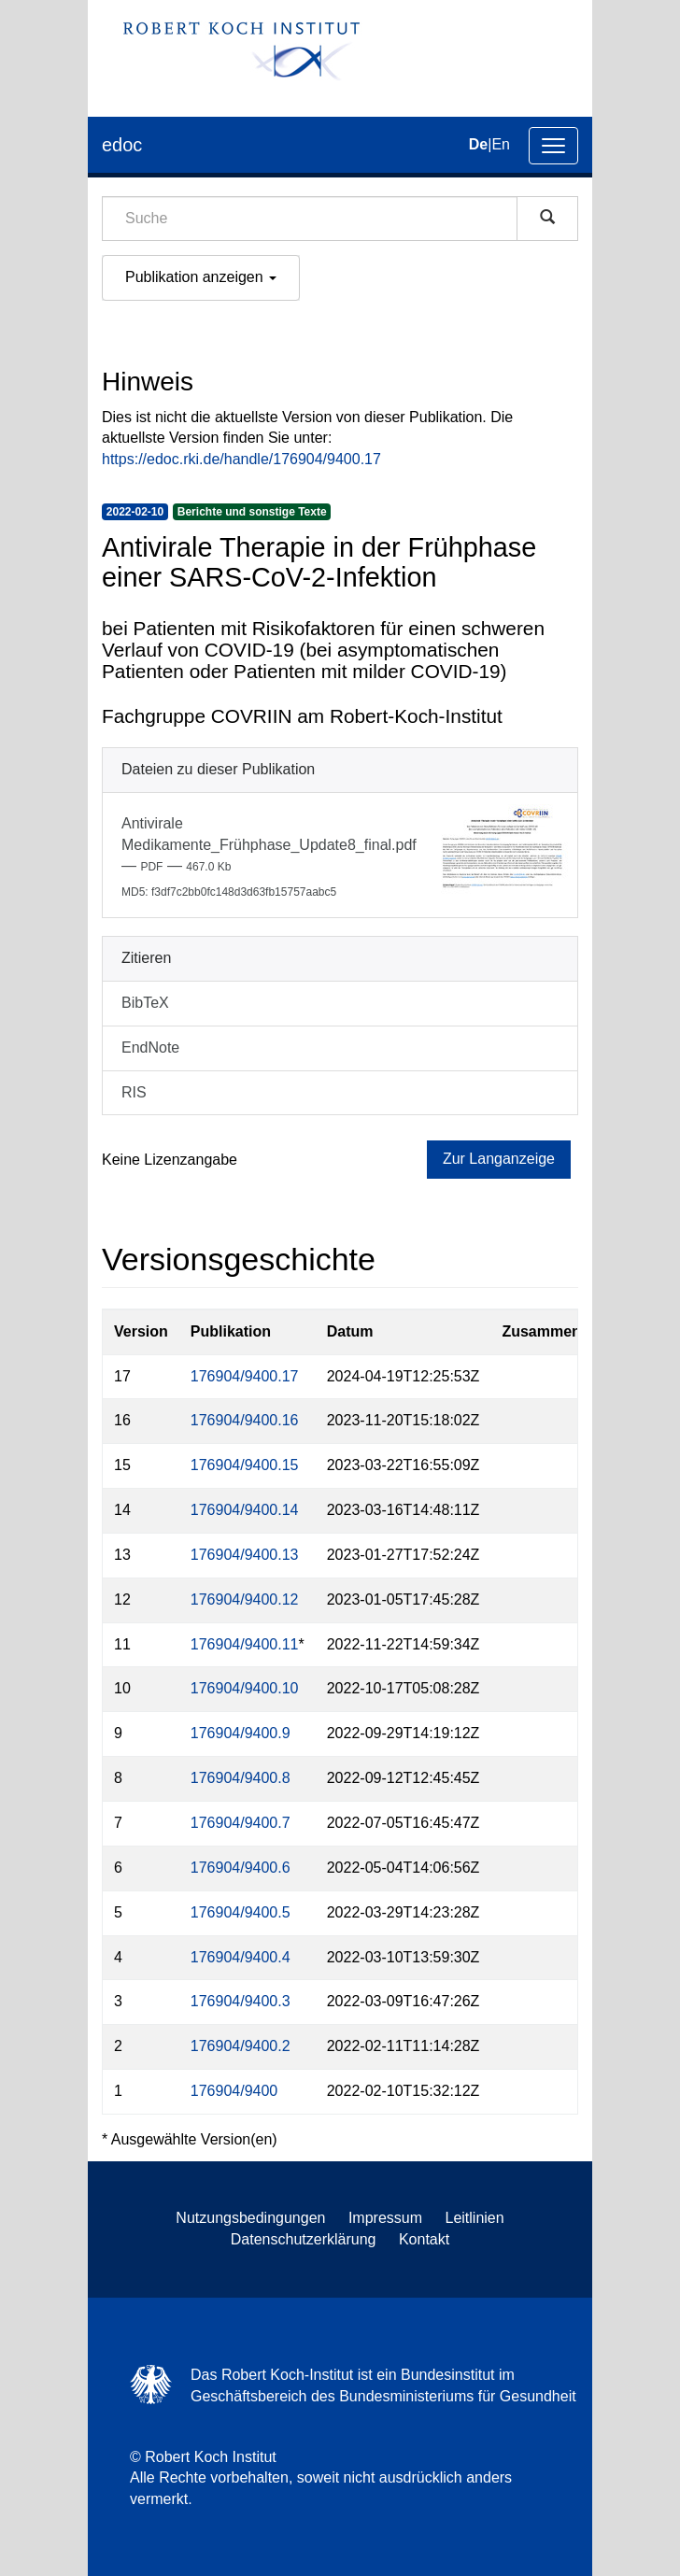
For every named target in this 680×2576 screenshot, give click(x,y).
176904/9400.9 (240, 1733)
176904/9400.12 (245, 1599)
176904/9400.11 (245, 1644)
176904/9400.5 (240, 1912)
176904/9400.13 (245, 1555)
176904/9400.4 (240, 1957)
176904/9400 (234, 2091)
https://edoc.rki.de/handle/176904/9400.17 (241, 459)
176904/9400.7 (240, 1823)
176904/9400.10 (245, 1688)
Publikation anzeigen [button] (200, 277)
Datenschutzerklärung (303, 2239)
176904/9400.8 (240, 1778)
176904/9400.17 (245, 1376)
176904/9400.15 (245, 1465)
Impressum (385, 2218)
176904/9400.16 (245, 1420)
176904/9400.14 (245, 1510)
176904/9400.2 (240, 2046)
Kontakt (424, 2239)
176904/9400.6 (240, 1867)
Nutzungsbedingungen (250, 2218)
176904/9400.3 (240, 2001)
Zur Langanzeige (499, 1159)
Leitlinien (475, 2218)
